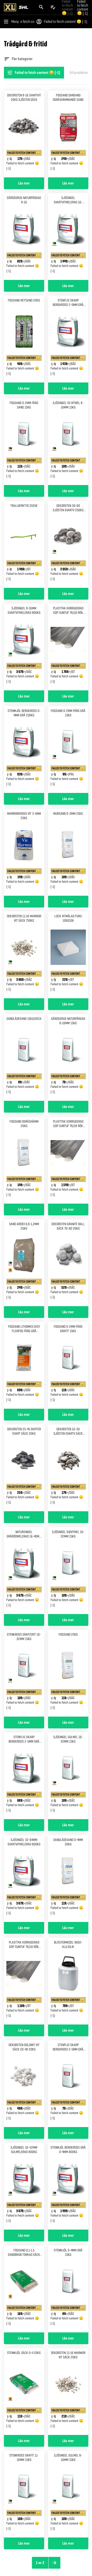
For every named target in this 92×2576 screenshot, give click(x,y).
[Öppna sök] (41, 7)
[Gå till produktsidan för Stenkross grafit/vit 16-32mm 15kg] (24, 1673)
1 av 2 (40, 2562)
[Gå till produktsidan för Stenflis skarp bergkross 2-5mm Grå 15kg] (68, 2083)
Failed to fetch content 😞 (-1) (29, 22)
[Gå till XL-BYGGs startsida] (17, 7)
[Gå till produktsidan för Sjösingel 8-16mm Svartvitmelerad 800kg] (24, 647)
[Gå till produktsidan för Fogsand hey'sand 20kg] (24, 339)
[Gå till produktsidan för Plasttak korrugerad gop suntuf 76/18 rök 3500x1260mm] (68, 1160)
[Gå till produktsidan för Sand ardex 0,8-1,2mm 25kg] (24, 1262)
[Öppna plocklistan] (53, 7)
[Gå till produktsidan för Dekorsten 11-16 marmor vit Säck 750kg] (24, 954)
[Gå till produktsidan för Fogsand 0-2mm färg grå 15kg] (68, 749)
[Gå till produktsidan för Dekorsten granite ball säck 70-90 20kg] (68, 1262)
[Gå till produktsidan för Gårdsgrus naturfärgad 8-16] (24, 236)
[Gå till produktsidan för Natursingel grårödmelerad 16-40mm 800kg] (24, 1570)
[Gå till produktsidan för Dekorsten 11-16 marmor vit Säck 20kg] (68, 2391)
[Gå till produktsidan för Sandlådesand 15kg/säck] (24, 1057)
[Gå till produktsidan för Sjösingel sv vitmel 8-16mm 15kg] (68, 441)
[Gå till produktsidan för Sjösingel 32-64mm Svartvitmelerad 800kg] (24, 1878)
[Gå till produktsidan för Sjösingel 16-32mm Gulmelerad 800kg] (24, 2186)
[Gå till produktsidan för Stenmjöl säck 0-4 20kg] (24, 2391)
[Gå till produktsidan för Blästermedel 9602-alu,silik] (68, 1981)
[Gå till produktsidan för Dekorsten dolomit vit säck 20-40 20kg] (24, 2083)
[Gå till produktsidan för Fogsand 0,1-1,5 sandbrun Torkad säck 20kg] (24, 2289)
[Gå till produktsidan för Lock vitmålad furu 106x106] (68, 954)
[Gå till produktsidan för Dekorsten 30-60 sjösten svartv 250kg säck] (68, 544)
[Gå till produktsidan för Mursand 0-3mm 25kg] (68, 852)
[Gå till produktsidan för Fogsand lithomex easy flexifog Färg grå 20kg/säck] (24, 1365)
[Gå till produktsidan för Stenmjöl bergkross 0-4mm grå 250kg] (24, 749)
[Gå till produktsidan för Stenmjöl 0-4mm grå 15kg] (68, 2289)
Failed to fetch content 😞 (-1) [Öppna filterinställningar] (33, 73)
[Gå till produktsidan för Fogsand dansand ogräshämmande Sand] (68, 134)
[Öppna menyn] (12, 21)
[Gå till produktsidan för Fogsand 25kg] (68, 1673)
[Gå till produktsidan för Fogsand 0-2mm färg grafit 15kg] (68, 1365)
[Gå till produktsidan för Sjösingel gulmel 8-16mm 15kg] (68, 2494)
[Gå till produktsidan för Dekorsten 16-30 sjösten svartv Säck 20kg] (68, 1467)
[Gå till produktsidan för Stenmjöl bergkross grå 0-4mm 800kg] (68, 2186)
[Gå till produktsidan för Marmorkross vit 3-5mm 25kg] (24, 852)
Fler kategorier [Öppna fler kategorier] (18, 59)
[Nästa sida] (54, 2563)
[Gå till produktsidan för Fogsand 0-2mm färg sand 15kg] (24, 441)
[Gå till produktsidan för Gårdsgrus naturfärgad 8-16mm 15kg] (68, 1057)
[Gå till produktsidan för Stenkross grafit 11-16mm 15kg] (24, 2494)
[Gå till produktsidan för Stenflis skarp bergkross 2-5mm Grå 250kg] (24, 1775)
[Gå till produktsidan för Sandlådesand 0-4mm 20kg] (68, 1878)
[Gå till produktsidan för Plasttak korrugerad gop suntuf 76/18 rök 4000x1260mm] (68, 647)
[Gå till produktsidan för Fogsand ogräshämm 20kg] (24, 1160)
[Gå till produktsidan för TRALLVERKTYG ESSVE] (24, 544)
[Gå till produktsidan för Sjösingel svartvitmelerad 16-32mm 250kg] (68, 236)
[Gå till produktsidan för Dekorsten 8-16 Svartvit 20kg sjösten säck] (24, 134)
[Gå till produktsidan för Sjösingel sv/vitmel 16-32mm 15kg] (68, 1570)
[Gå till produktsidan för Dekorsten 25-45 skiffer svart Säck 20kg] (24, 1467)
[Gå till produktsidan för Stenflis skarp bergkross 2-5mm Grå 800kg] (68, 339)
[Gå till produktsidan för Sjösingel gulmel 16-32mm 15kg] (68, 1775)
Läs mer (24, 183)
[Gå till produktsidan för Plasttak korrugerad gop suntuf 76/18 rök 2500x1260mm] (24, 1981)
